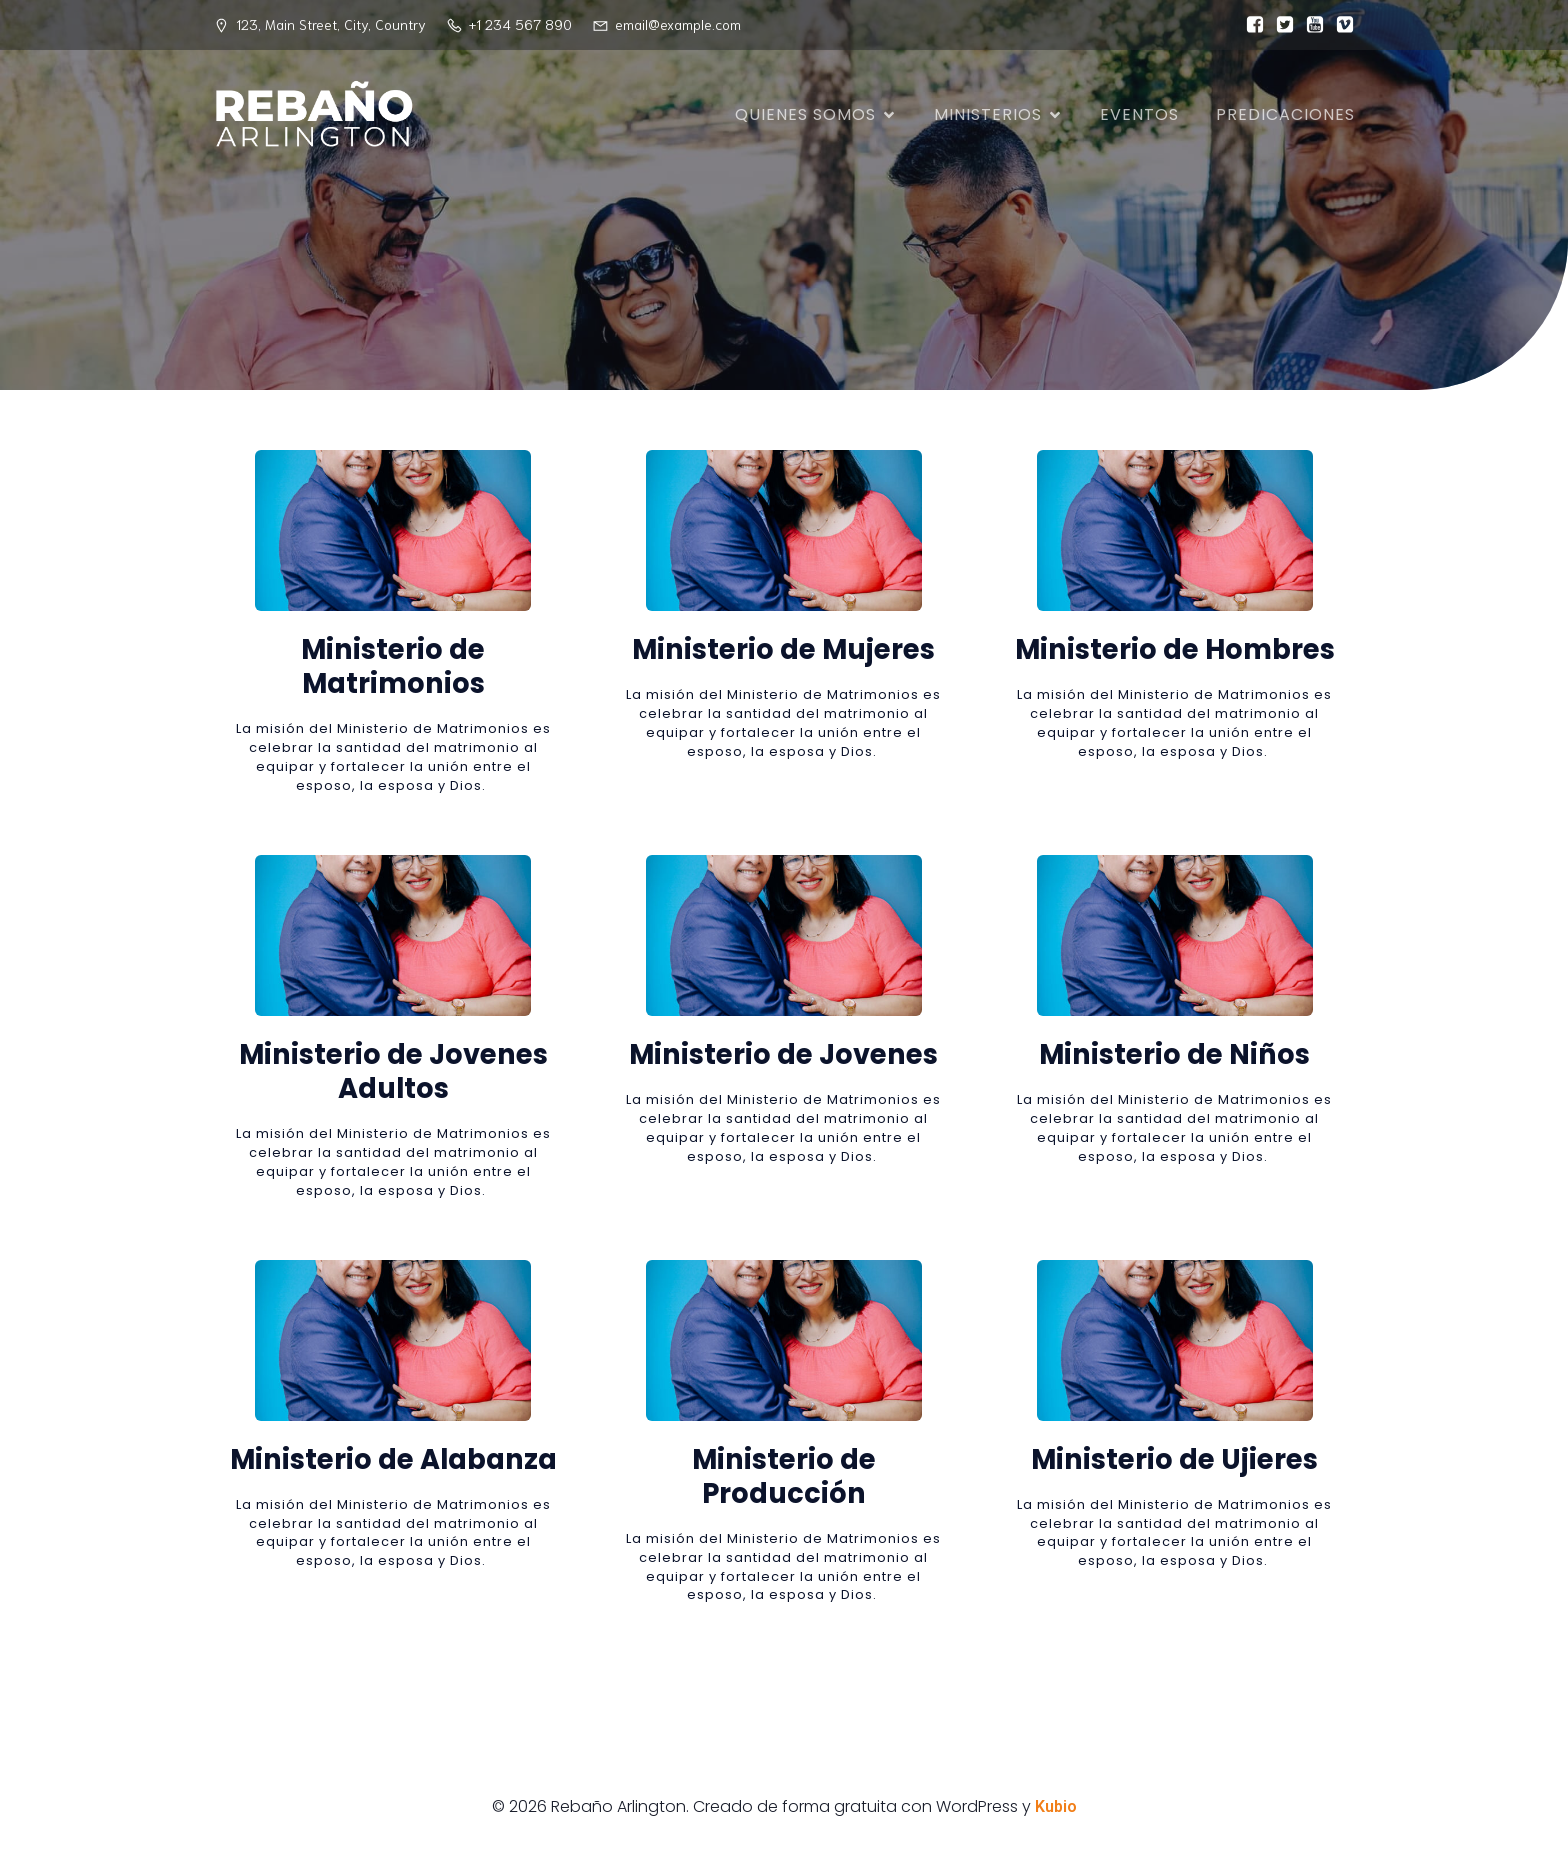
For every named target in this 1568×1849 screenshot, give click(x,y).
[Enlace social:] (1250, 25)
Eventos (1139, 114)
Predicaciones (1285, 114)
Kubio (1056, 1806)
